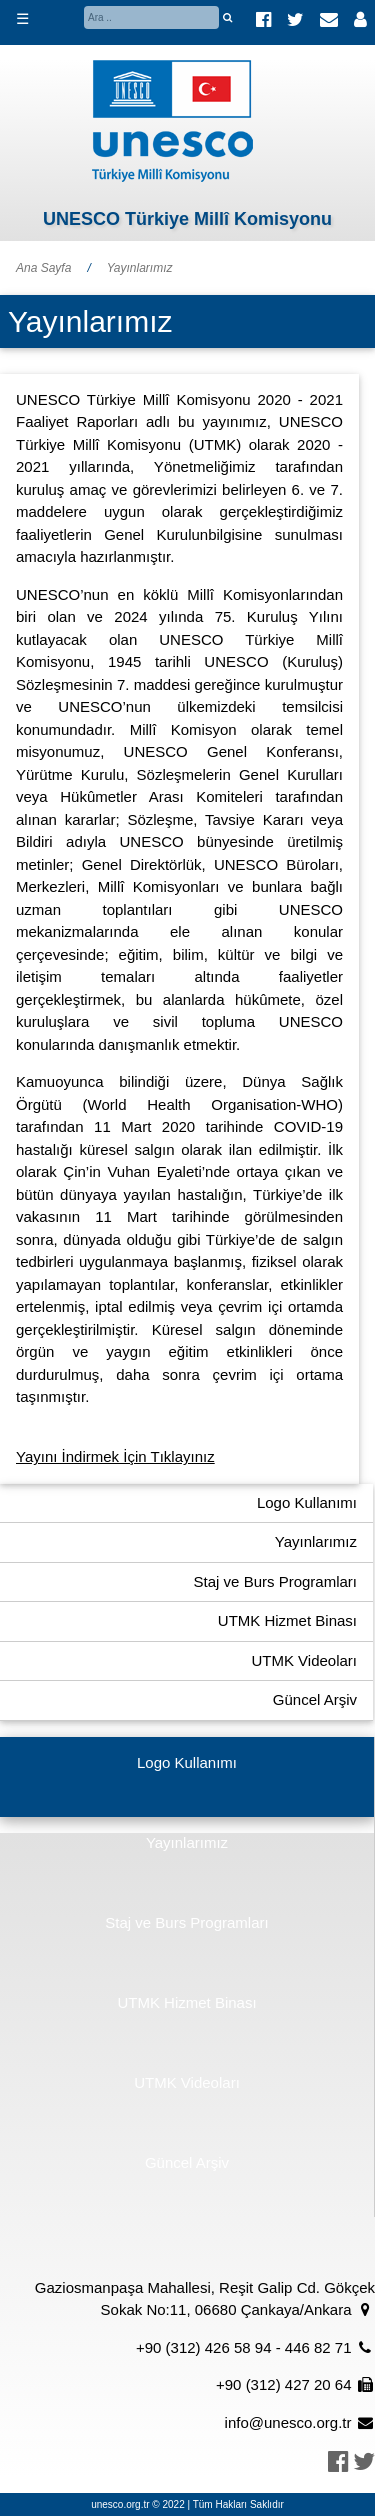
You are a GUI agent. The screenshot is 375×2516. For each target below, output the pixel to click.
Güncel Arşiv (315, 1699)
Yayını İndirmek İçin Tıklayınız (115, 1456)
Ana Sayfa (43, 268)
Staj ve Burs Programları (275, 1581)
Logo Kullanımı (307, 1502)
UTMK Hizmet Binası (287, 1620)
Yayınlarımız (140, 268)
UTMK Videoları (304, 1660)
